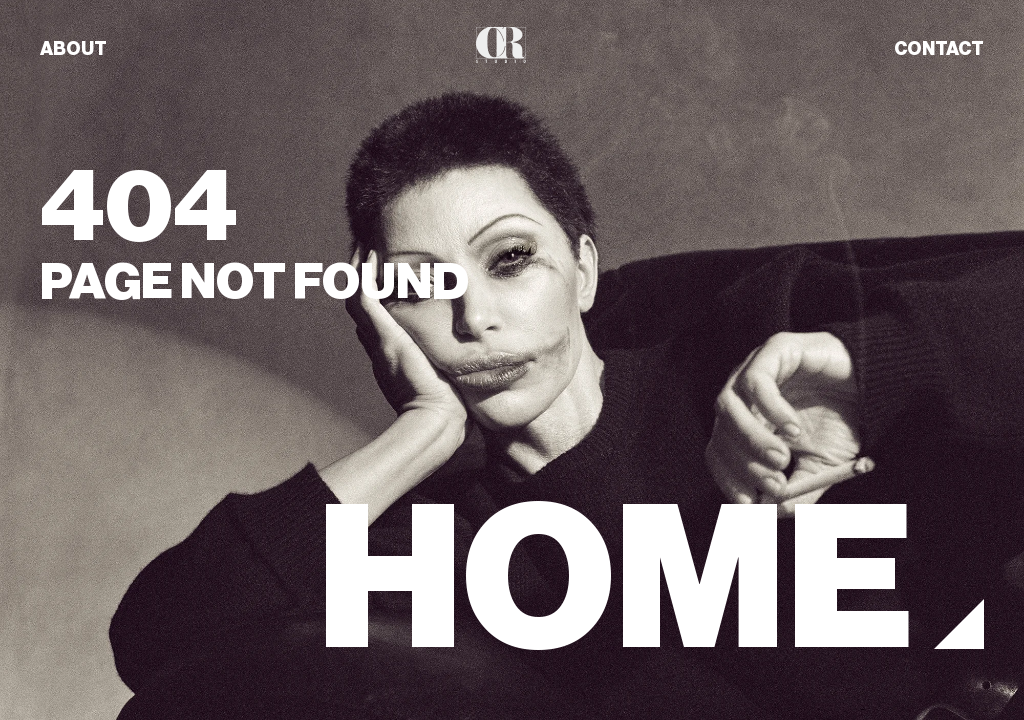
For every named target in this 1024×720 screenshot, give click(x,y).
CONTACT (939, 49)
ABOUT (73, 49)
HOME (615, 579)
